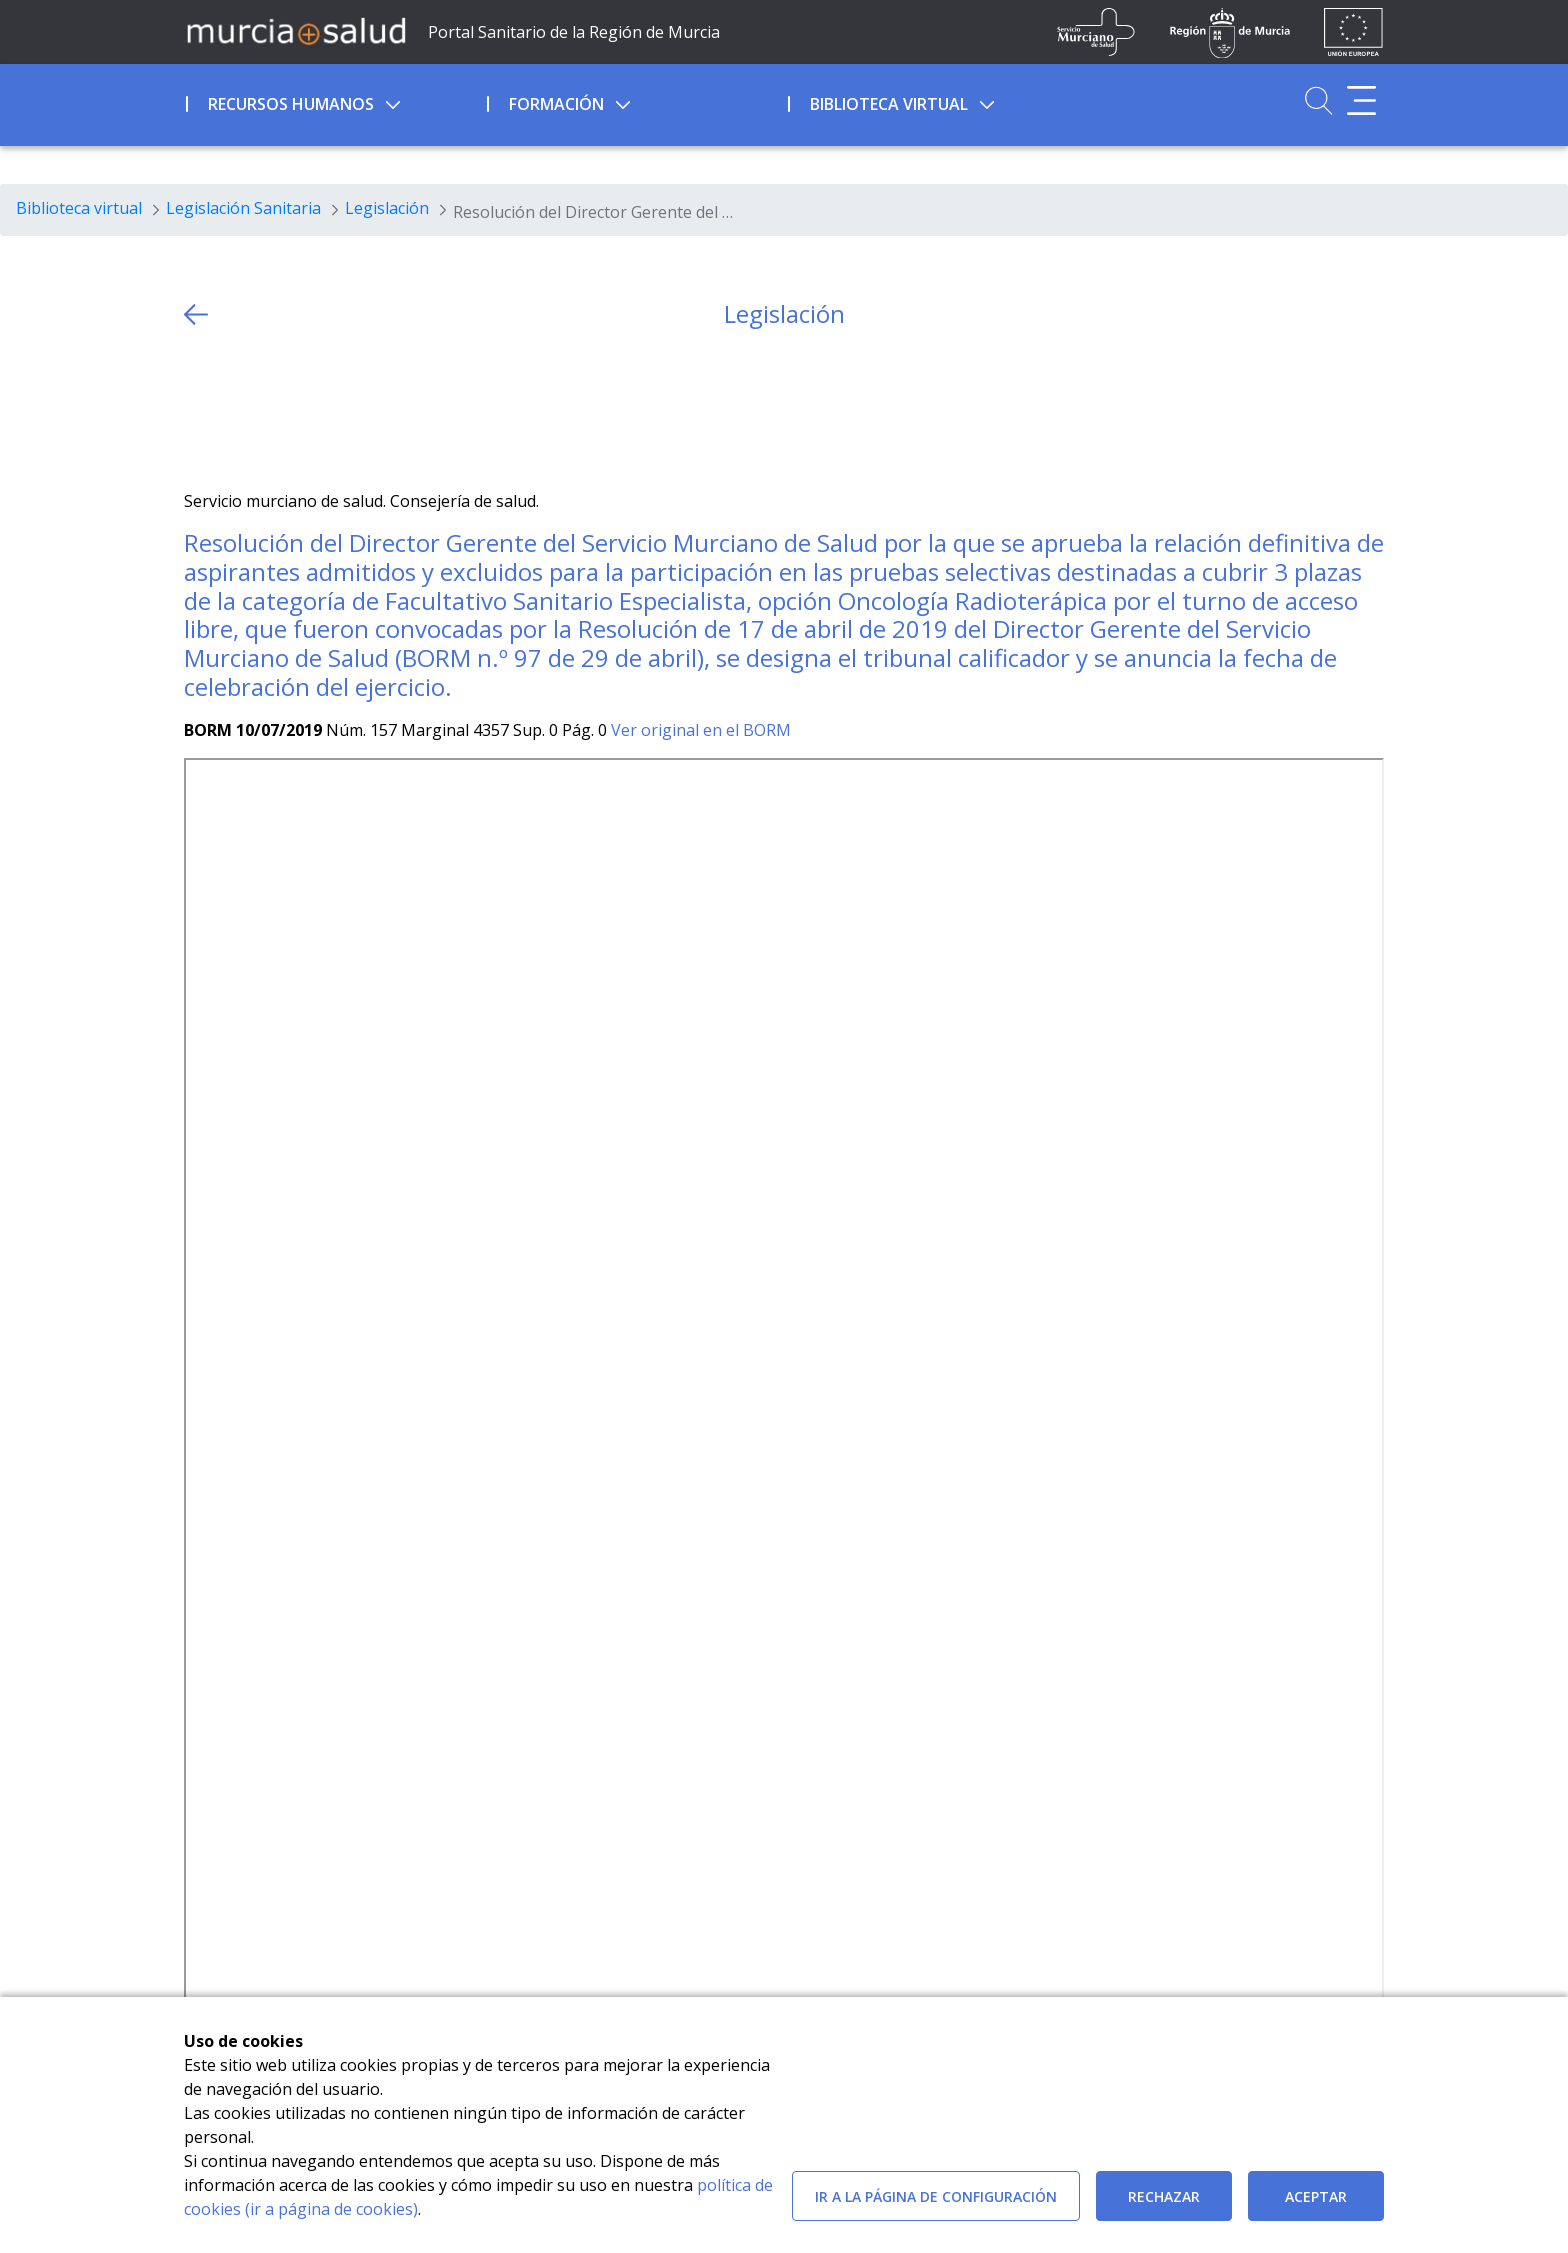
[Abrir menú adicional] (1361, 100)
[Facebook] (238, 409)
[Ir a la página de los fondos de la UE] (1353, 32)
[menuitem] (334, 101)
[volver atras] (196, 314)
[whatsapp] (277, 409)
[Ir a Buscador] (1318, 100)
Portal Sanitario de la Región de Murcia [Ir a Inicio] (574, 32)
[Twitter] (199, 409)
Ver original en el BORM (701, 730)
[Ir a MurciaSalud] (296, 30)
